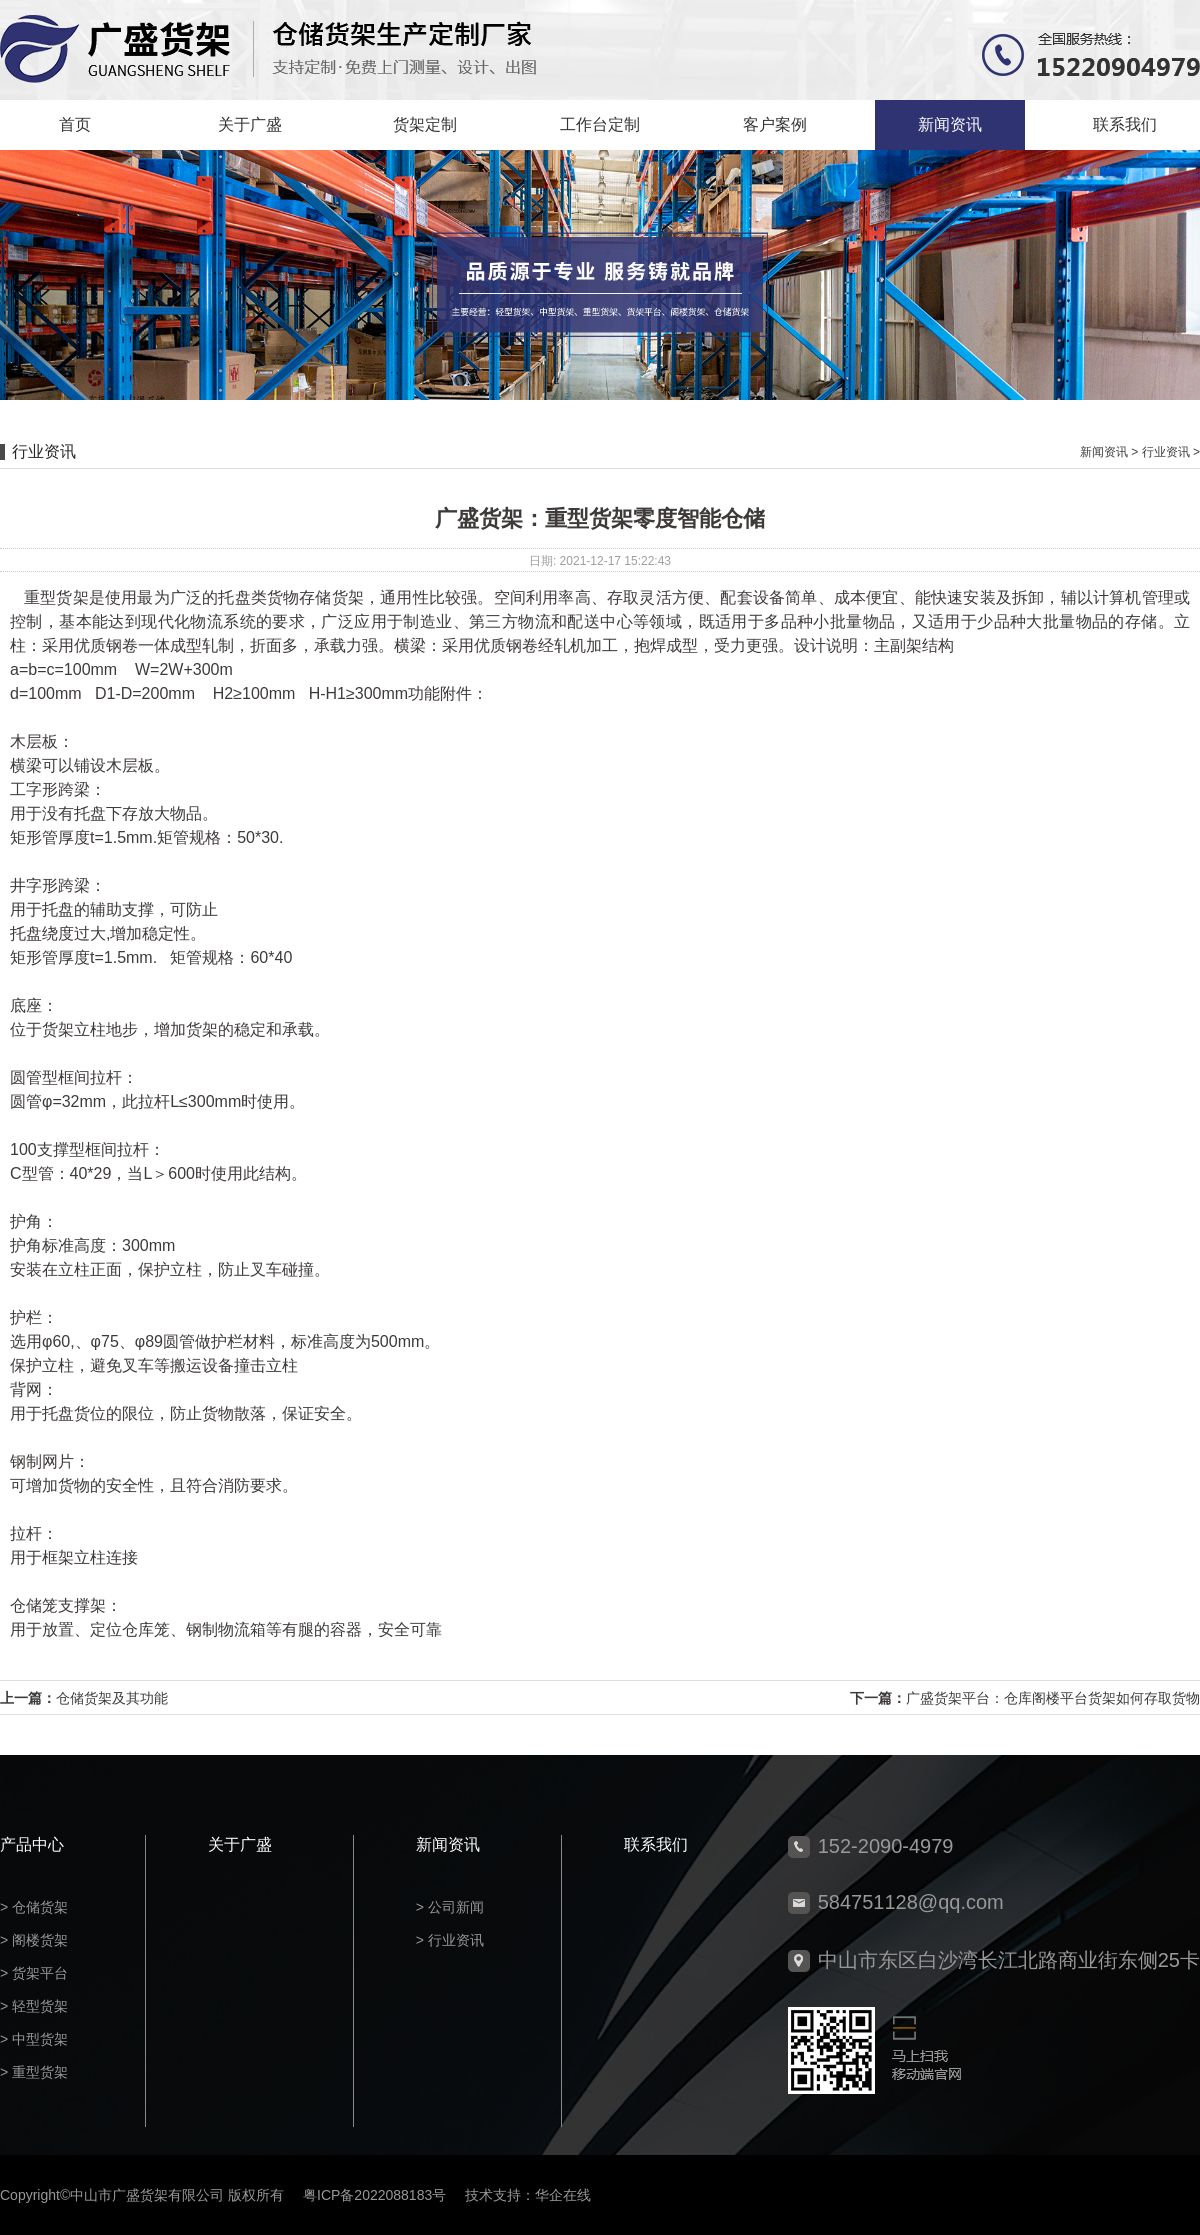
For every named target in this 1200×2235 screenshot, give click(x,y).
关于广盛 (250, 124)
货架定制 (425, 124)
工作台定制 (600, 124)
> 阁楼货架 (34, 1940)
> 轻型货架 (34, 2006)
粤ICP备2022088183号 (374, 2195)
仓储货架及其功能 (112, 1698)
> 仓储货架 (34, 1907)
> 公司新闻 (450, 1907)
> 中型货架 (34, 2039)
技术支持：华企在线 (528, 2195)
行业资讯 (1166, 452)
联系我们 (1125, 124)
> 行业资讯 (450, 1940)
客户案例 (775, 124)
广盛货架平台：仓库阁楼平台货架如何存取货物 (1053, 1698)
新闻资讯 (950, 124)
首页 (75, 124)
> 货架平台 (34, 1973)
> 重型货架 (34, 2072)
